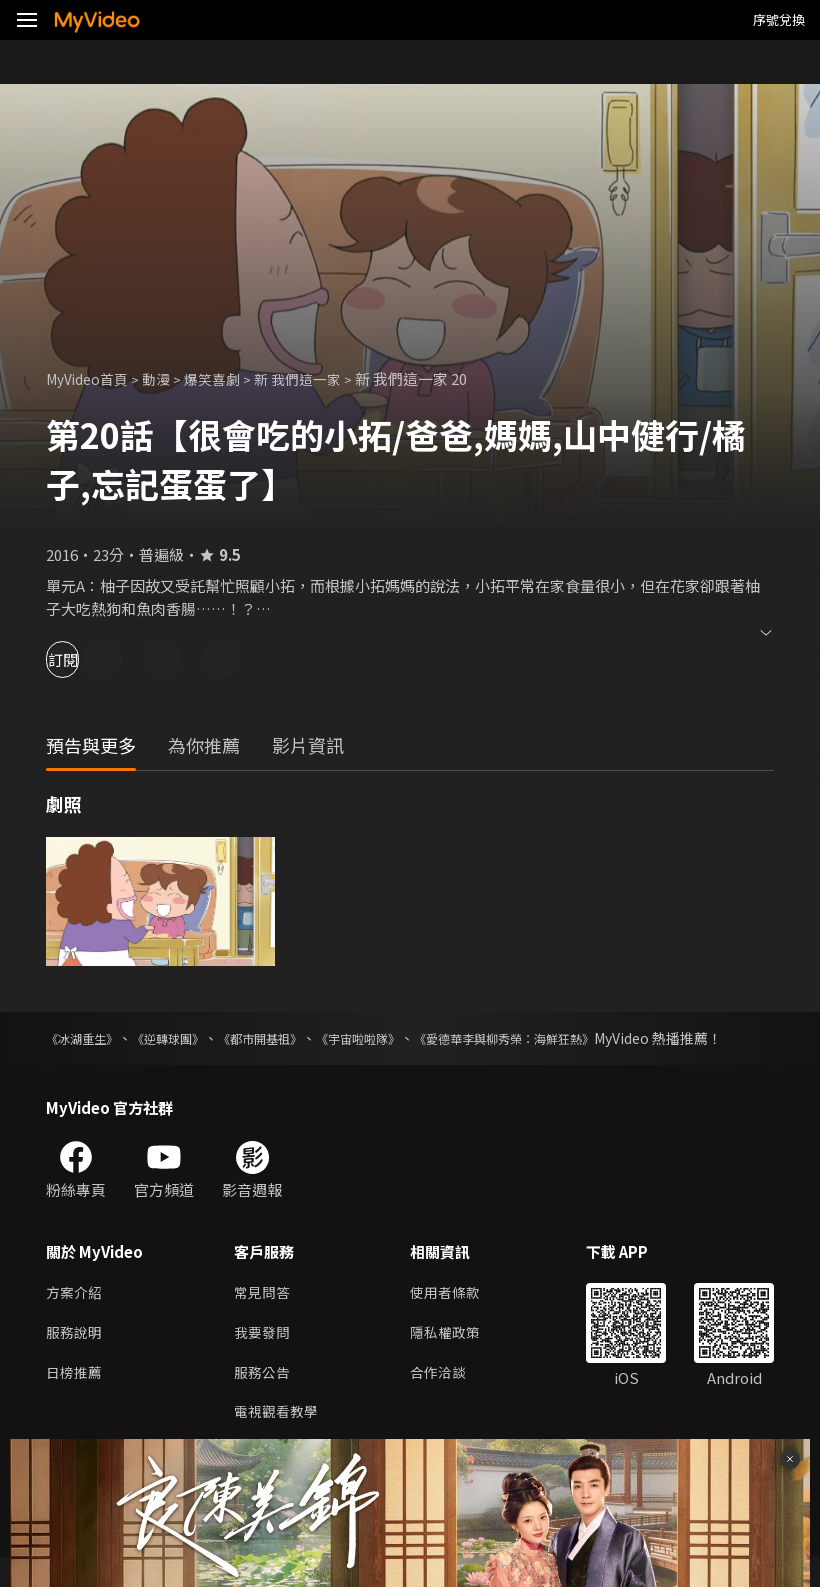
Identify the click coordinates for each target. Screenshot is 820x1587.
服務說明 (76, 1356)
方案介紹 (76, 1314)
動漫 (166, 378)
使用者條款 (453, 1314)
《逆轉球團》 (188, 1038)
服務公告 (264, 1398)
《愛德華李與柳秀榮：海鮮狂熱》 (581, 1038)
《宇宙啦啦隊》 (410, 1038)
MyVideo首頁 (91, 378)
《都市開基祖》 (296, 1038)
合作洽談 (446, 1398)
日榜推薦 (76, 1398)
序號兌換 (779, 19)
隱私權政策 (453, 1356)
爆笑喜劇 (225, 378)
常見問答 (264, 1314)
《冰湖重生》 (88, 1038)
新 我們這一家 (315, 378)
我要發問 (264, 1356)
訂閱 (86, 659)
